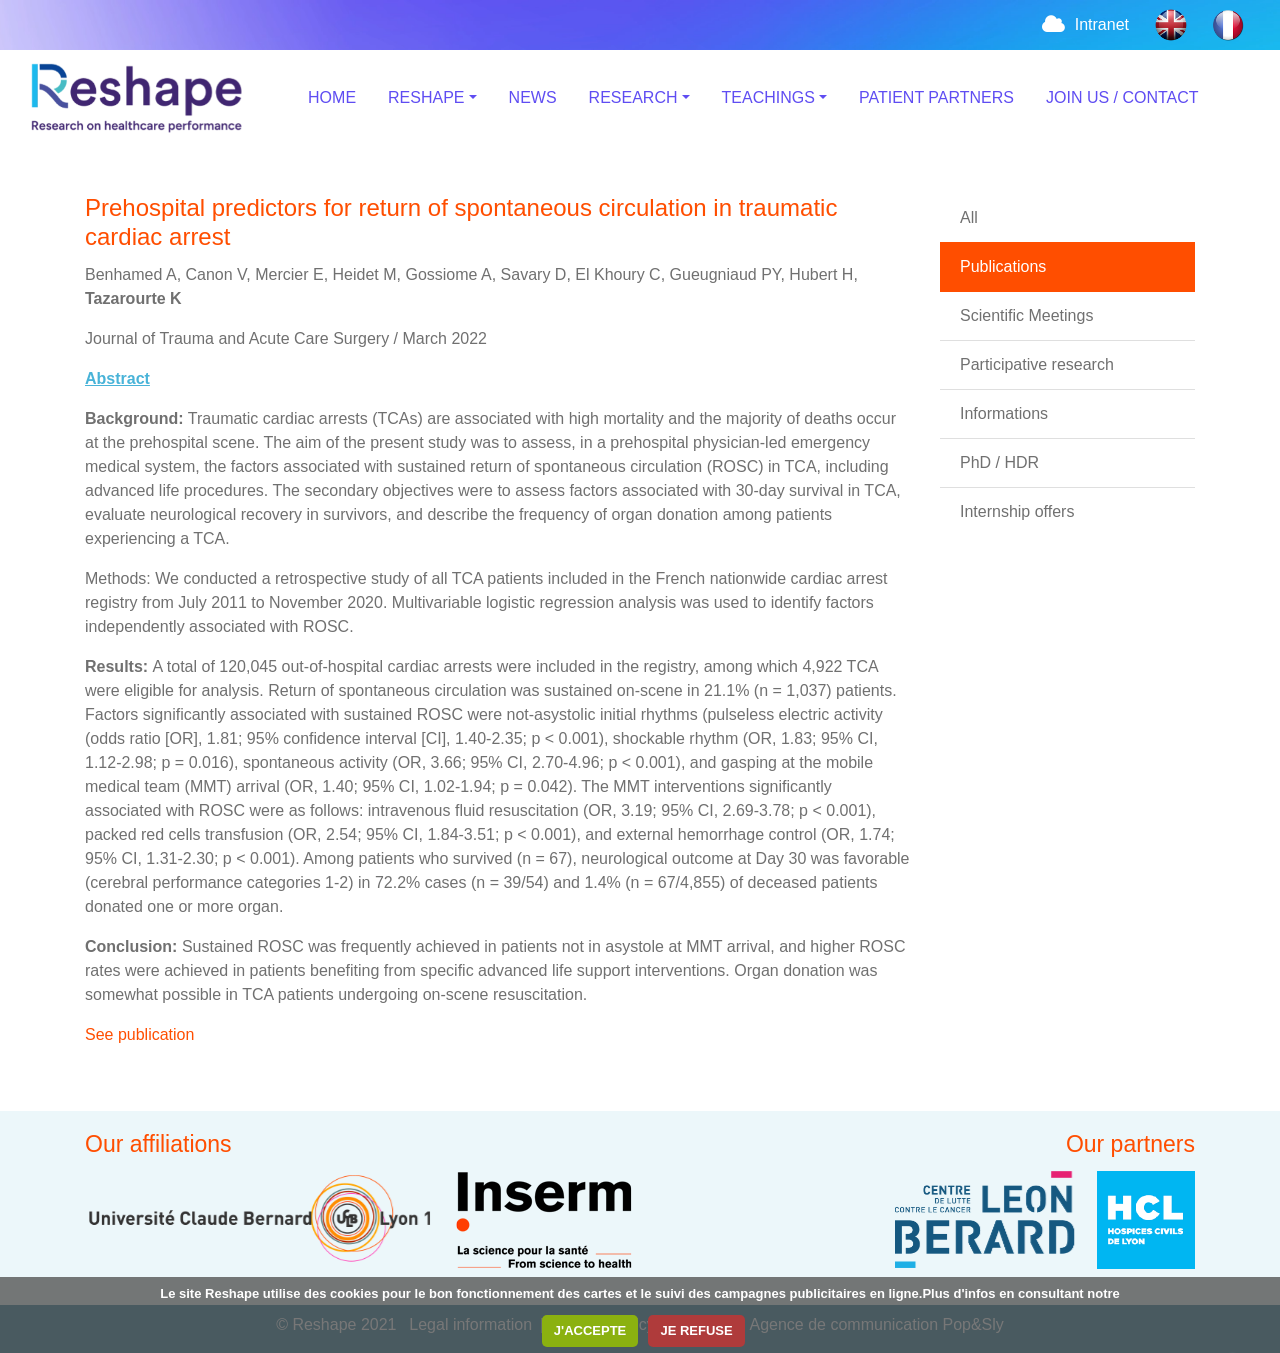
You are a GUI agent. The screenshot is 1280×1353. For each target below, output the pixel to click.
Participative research (1037, 364)
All (969, 217)
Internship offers (1017, 511)
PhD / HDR (999, 462)
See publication (139, 1034)
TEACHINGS (768, 97)
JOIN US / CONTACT (1122, 97)
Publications (1003, 266)
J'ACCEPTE (590, 1330)
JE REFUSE (696, 1330)
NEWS (533, 97)
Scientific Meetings (1026, 315)
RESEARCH (633, 97)
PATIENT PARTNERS (936, 97)
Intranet (1084, 24)
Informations (1004, 413)
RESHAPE (426, 97)
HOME (332, 97)
